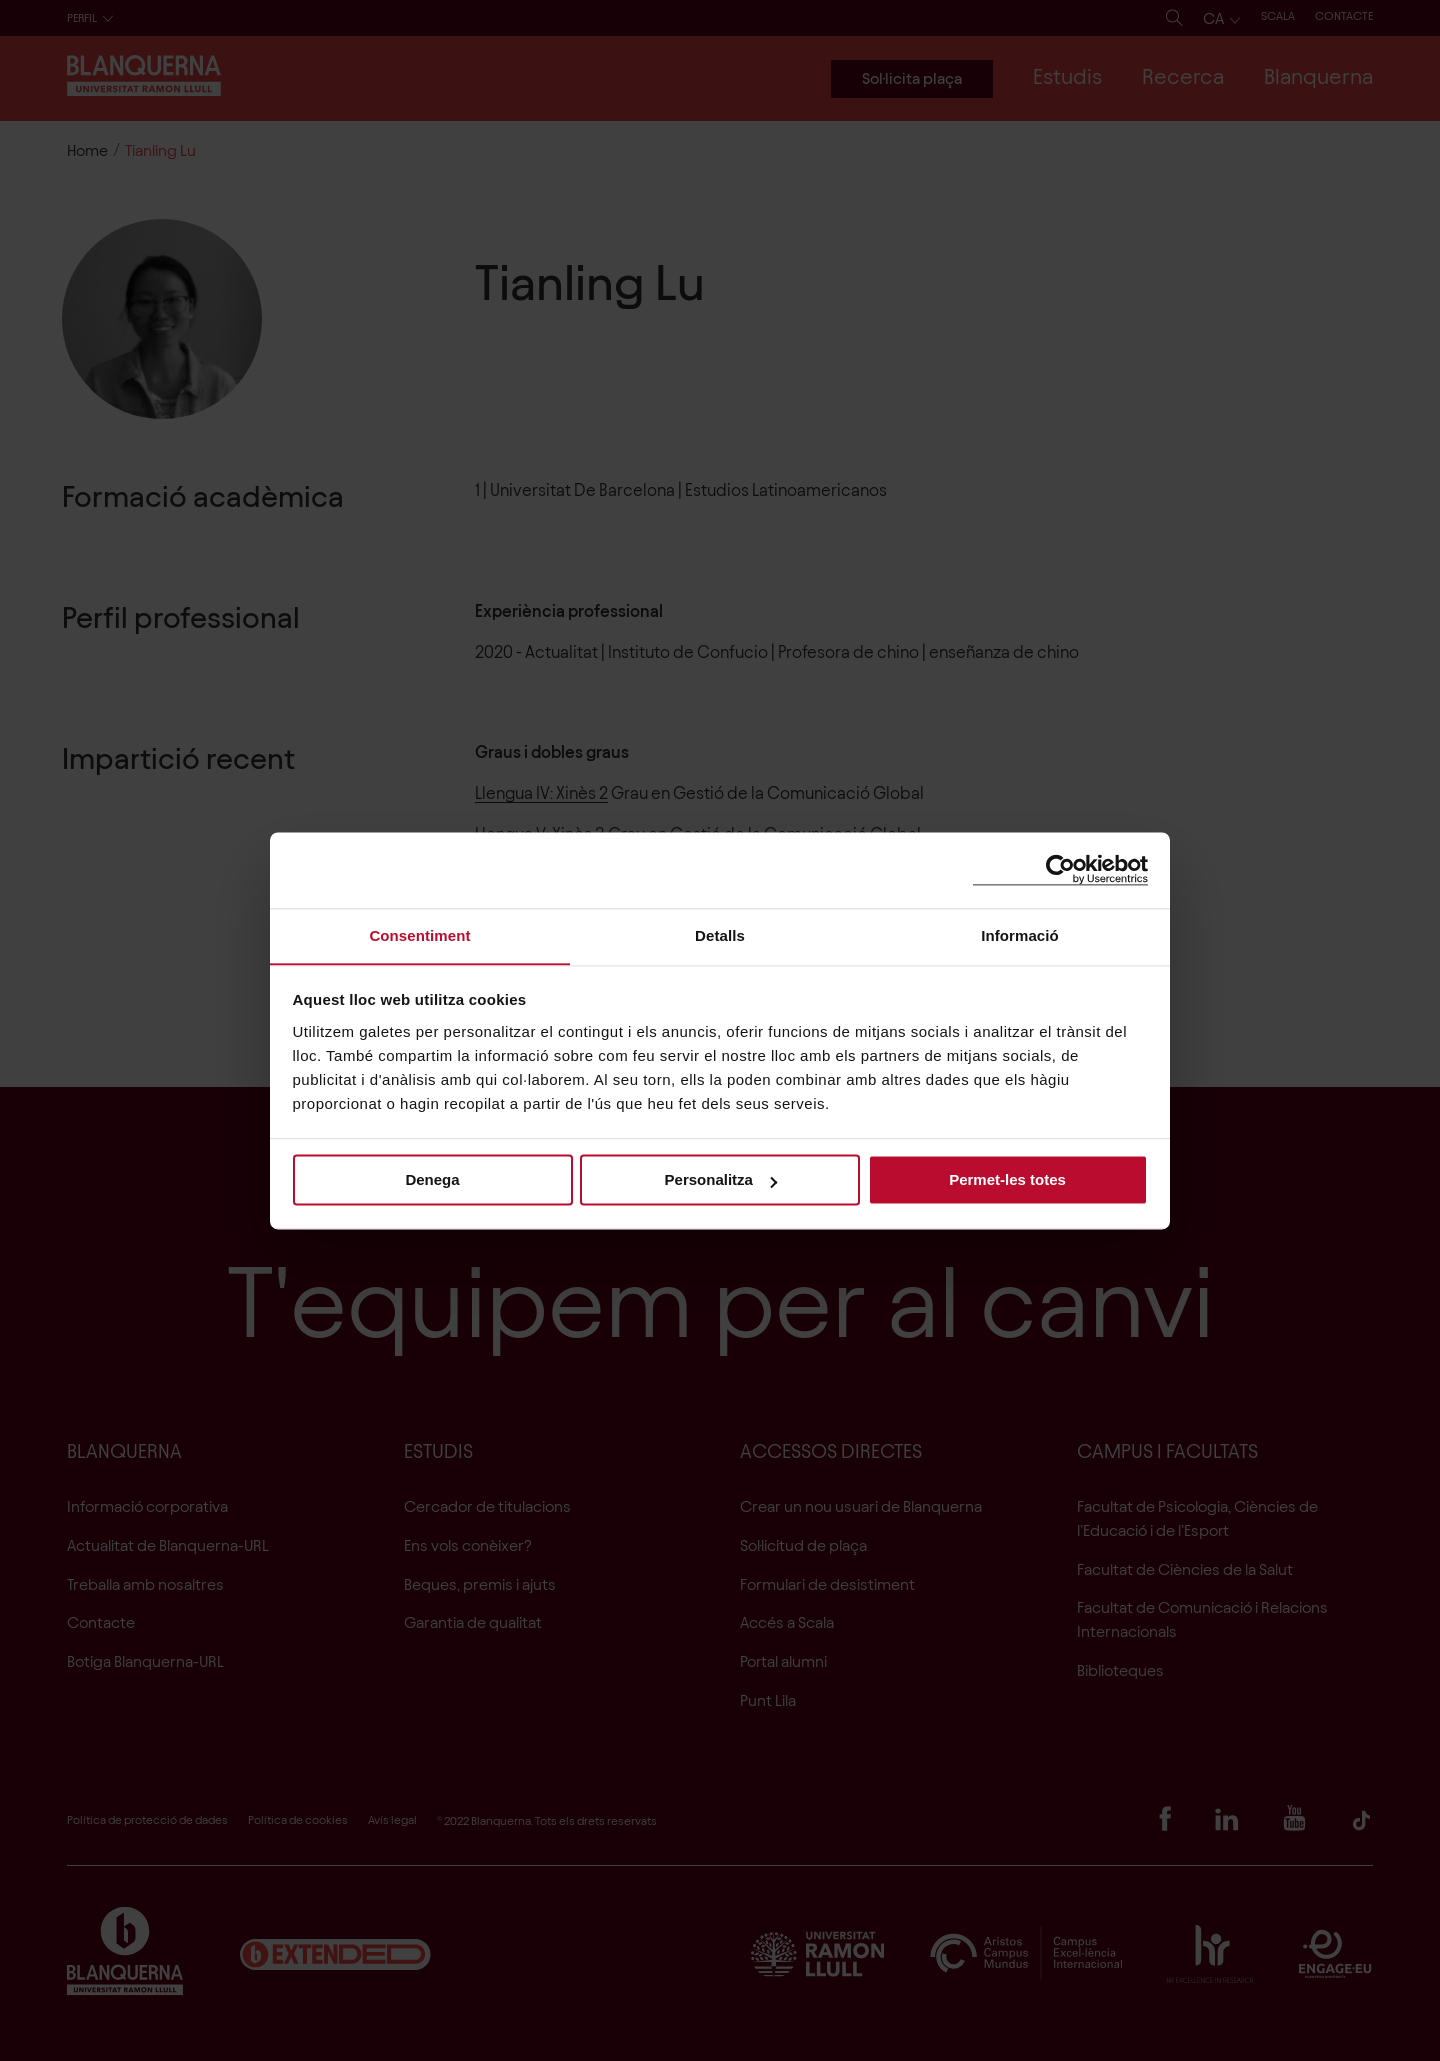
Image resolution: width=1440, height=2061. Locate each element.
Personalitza (721, 1180)
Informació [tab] (1020, 934)
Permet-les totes (1007, 1180)
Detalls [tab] (720, 934)
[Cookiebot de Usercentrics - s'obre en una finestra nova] (1060, 869)
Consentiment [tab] (419, 934)
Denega (432, 1180)
